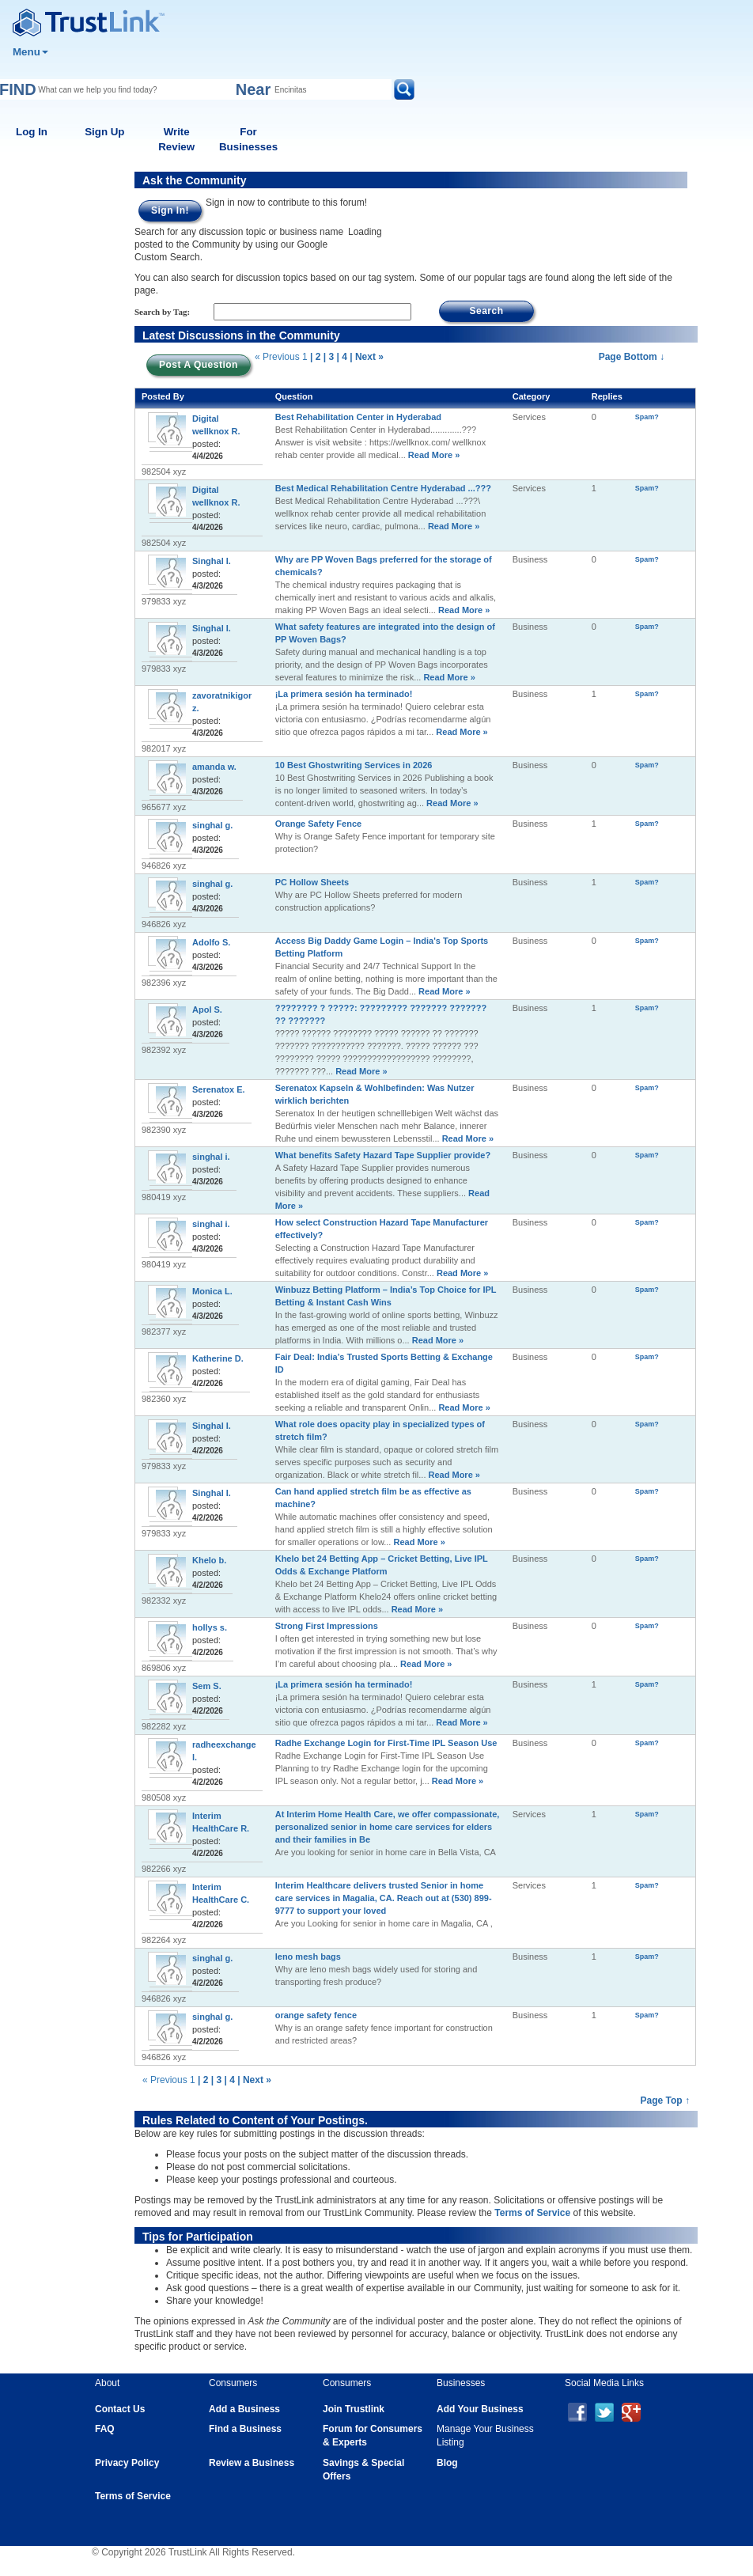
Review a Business (251, 2462)
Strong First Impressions (326, 1626)
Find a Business (245, 2428)
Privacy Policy (127, 2462)
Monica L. (212, 1291)
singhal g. (212, 825)
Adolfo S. (211, 942)
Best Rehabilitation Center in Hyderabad (358, 417)
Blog (447, 2462)
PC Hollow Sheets (312, 882)
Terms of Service (532, 2212)
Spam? (647, 417)
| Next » (367, 356)
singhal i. (211, 1156)
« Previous (277, 356)
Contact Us (120, 2409)
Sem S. (206, 1686)
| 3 (329, 356)
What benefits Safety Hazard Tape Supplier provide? (382, 1155)
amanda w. (214, 766)
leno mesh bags (308, 1956)
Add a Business (244, 2409)
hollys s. (209, 1627)
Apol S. (207, 1009)
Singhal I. (211, 561)
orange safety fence (316, 2015)
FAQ (105, 2428)
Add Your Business (480, 2409)
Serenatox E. (218, 1089)
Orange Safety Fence (318, 823)
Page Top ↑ (665, 2100)
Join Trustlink (353, 2409)
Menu (30, 52)
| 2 (315, 356)
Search (486, 310)
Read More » (433, 455)
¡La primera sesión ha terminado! (344, 694)
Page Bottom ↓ (631, 356)
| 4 (341, 356)
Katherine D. (218, 1358)
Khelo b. (209, 1560)
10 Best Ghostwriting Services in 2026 (354, 765)
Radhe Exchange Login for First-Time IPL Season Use (386, 1743)
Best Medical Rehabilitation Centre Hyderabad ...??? (383, 488)
